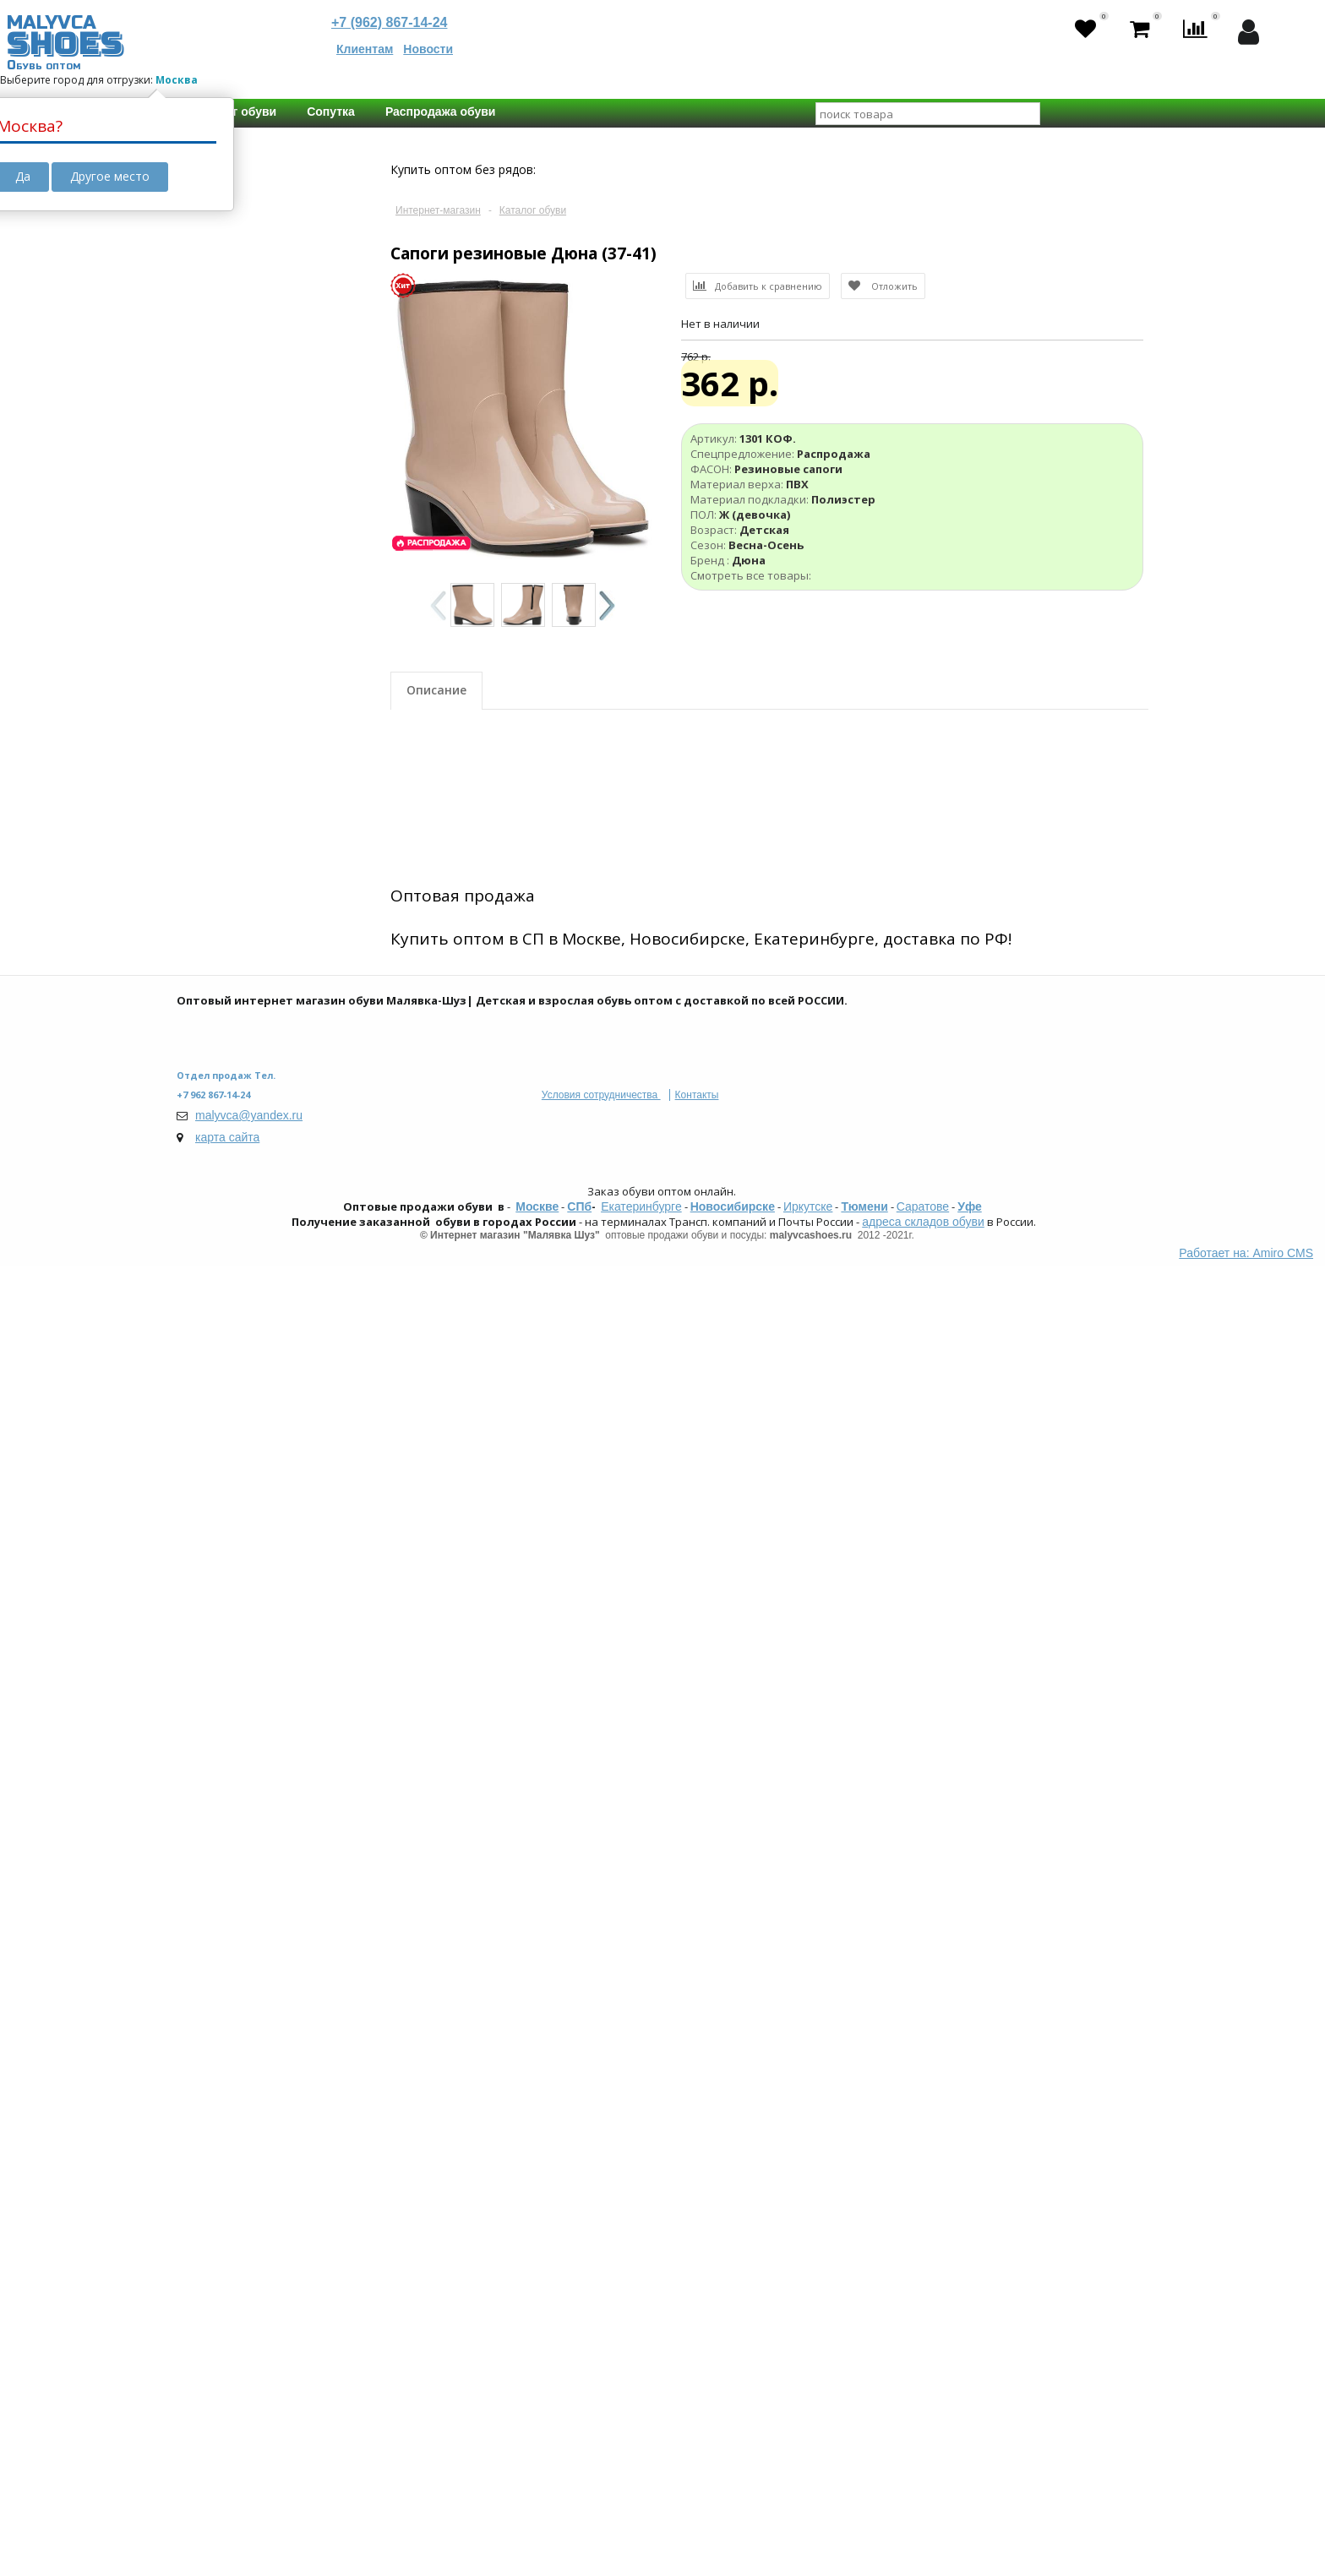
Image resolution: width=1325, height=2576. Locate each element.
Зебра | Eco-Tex (250, 2067)
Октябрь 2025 (244, 509)
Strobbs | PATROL (254, 2118)
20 (296, 1607)
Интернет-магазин (438, 210)
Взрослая (233, 1379)
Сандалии (235, 807)
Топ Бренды (228, 1881)
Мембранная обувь (261, 613)
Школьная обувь (254, 596)
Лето (222, 1451)
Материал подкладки (258, 1071)
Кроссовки (236, 790)
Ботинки (231, 824)
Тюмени (864, 2517)
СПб (579, 2517)
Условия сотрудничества (601, 2405)
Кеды (222, 841)
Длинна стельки (242, 1755)
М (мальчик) (240, 1257)
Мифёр (227, 1979)
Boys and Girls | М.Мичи (271, 1912)
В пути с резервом (247, 374)
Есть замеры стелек (262, 1714)
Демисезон (238, 1519)
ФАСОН (214, 760)
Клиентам (364, 49)
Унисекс (230, 1291)
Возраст (218, 1332)
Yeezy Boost (240, 647)
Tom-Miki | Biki (245, 1928)
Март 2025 (235, 475)
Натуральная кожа (259, 946)
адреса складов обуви (923, 2532)
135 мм (226, 1823)
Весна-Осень (243, 1485)
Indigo (224, 2084)
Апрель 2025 (241, 492)
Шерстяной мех (250, 1152)
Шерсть (229, 1135)
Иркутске (807, 2517)
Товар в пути (231, 320)
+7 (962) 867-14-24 (389, 22)
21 (338, 1607)
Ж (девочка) (240, 1274)
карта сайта (227, 2447)
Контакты (697, 2405)
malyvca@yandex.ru (249, 2425)
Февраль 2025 (246, 458)
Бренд (212, 2037)
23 (256, 1625)
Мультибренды (249, 2135)
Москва (176, 80)
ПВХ (219, 997)
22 (214, 1625)
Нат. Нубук (237, 1013)
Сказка (227, 2101)
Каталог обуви (532, 210)
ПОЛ (205, 1226)
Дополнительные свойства (246, 558)
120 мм (308, 1786)
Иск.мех (229, 1169)
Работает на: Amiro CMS (1246, 2563)
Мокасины (236, 858)
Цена (207, 164)
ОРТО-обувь (241, 630)
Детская (230, 1362)
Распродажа (241, 719)
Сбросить (239, 2197)
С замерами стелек (250, 1683)
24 (299, 1625)
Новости (428, 49)
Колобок (231, 1962)
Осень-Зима (241, 1502)
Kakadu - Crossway (257, 1945)
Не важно (234, 1607)
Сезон (210, 1421)
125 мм (226, 1804)
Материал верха (242, 915)
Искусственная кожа (263, 963)
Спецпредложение (248, 688)
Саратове (923, 2517)
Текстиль (233, 980)
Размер (215, 1576)
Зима (222, 1468)
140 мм (292, 1823)
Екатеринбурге (641, 2517)
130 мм (292, 1804)
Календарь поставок (255, 428)
